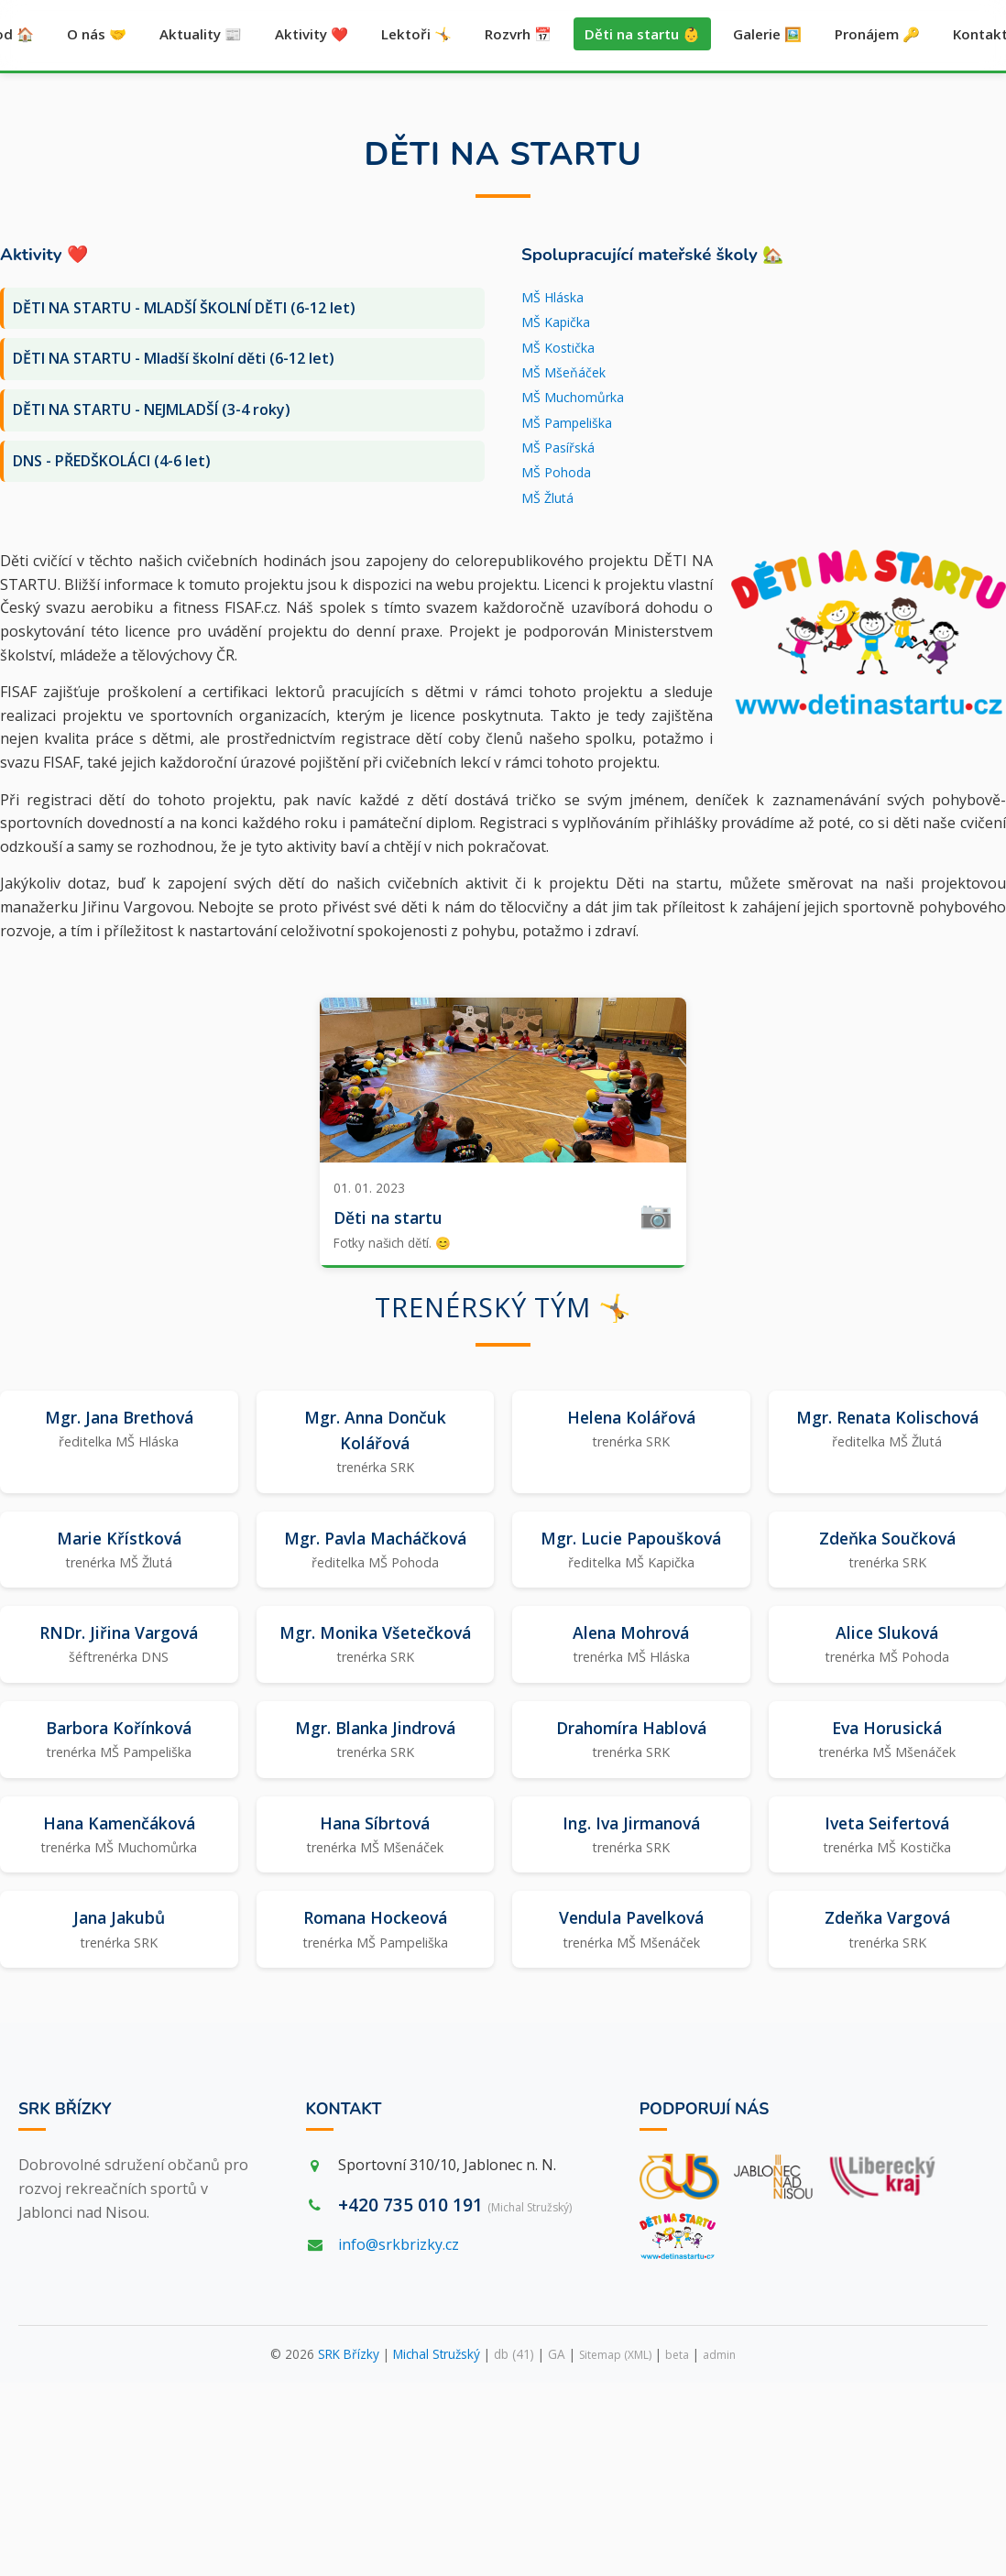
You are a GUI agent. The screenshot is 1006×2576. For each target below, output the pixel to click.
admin (719, 2355)
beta (677, 2355)
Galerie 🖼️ (767, 35)
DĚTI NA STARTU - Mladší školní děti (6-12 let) (173, 359)
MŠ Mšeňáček (563, 372)
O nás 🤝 (96, 35)
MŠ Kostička (558, 347)
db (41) (514, 2354)
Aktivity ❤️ (311, 35)
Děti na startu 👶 (642, 35)
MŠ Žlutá (547, 498)
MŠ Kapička (555, 323)
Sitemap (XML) (615, 2355)
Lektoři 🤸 (416, 35)
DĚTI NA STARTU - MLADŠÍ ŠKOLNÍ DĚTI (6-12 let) (184, 308)
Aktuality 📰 (200, 35)
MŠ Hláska (552, 297)
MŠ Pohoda (556, 473)
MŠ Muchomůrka (572, 398)
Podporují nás (705, 2110)
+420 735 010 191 (455, 2204)
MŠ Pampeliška (566, 422)
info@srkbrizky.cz (398, 2244)
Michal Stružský (436, 2354)
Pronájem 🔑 (877, 35)
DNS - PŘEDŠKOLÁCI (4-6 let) (112, 461)
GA (556, 2354)
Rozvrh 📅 (518, 35)
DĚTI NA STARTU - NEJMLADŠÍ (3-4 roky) (151, 409)
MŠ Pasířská (558, 448)
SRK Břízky (65, 2110)
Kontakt (344, 2110)
